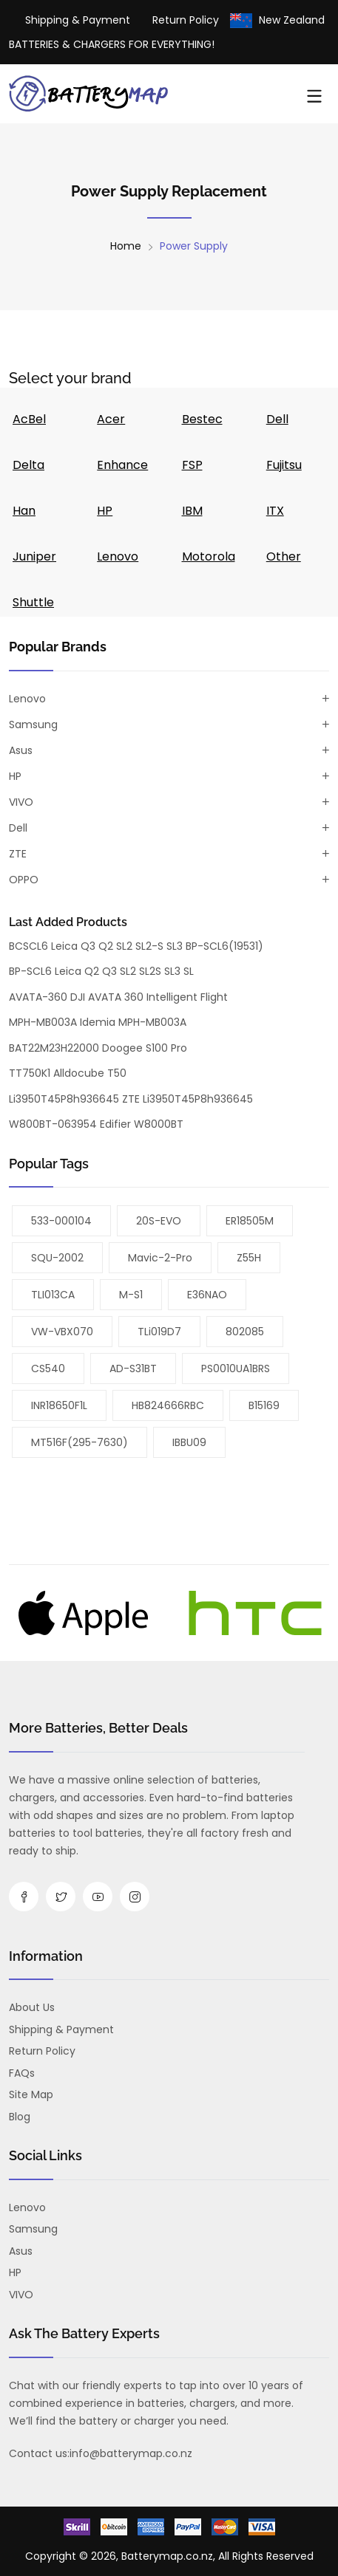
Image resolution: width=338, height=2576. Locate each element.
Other (283, 556)
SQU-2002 (57, 1257)
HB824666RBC (168, 1405)
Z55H (249, 1257)
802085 (245, 1331)
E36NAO (207, 1294)
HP (104, 510)
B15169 (264, 1405)
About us (32, 2007)
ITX (275, 510)
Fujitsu (284, 464)
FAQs (22, 2073)
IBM (192, 510)
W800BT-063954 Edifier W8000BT (96, 1124)
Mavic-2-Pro (160, 1257)
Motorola (208, 556)
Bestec (202, 419)
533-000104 (61, 1220)
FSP (192, 464)
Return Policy (185, 20)
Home (125, 246)
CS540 (48, 1368)
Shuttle (33, 602)
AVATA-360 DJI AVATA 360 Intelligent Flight (118, 997)
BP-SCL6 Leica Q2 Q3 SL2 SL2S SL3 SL (101, 971)
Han (24, 510)
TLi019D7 (159, 1331)
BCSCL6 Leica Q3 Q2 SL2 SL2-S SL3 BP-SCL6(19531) (136, 946)
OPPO (23, 879)
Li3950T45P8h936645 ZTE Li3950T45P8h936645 (131, 1099)
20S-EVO (158, 1220)
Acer (111, 419)
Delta (28, 464)
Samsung (33, 724)
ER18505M (250, 1220)
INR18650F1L (59, 1405)
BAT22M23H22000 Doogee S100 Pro (98, 1048)
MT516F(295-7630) (79, 1442)
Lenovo (117, 556)
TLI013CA (53, 1294)
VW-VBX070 (62, 1331)
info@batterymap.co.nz (131, 2453)
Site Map (31, 2094)
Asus (21, 750)
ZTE (18, 853)
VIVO (21, 802)
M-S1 (131, 1294)
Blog (19, 2116)
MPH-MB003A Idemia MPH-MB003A (97, 1022)
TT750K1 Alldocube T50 (67, 1073)
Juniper (34, 556)
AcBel (29, 419)
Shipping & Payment (77, 20)
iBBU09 (189, 1442)
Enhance (122, 464)
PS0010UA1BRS (235, 1368)
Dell (277, 419)
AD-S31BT (133, 1368)
